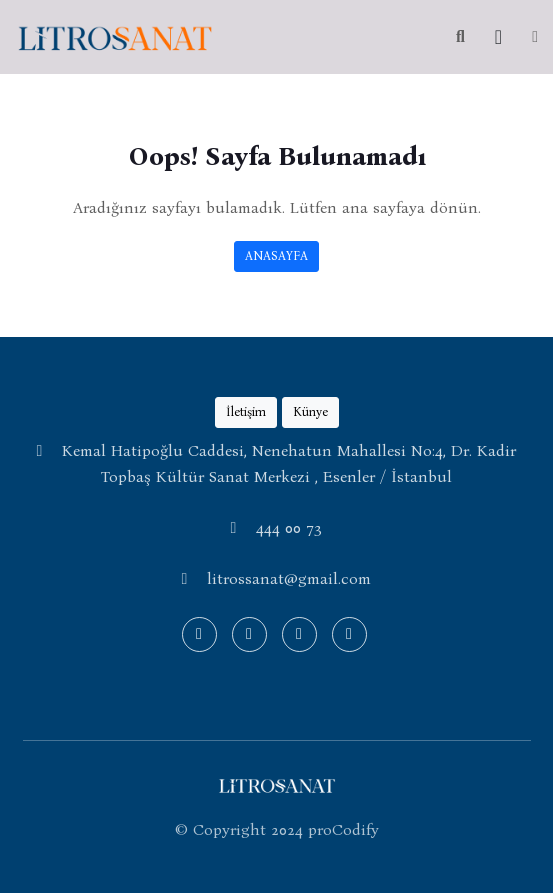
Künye (310, 411)
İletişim (246, 411)
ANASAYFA (276, 255)
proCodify (343, 829)
